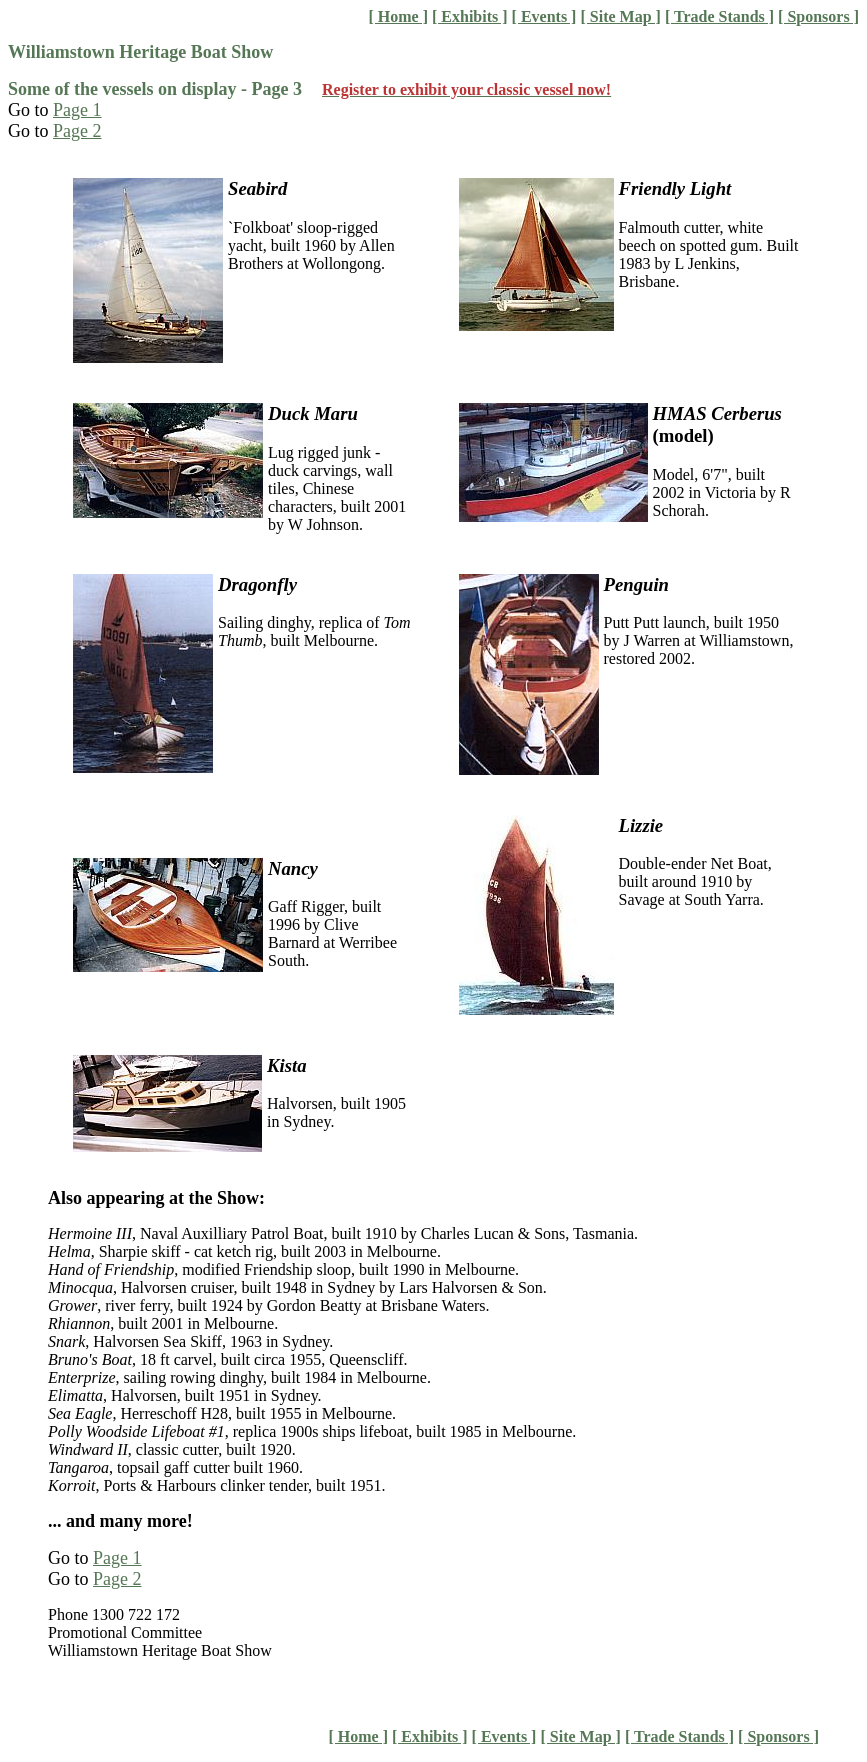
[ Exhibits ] (470, 16)
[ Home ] (398, 16)
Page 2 (77, 131)
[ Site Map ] (620, 16)
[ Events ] (544, 16)
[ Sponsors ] (818, 16)
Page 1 (77, 110)
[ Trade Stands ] (719, 16)
